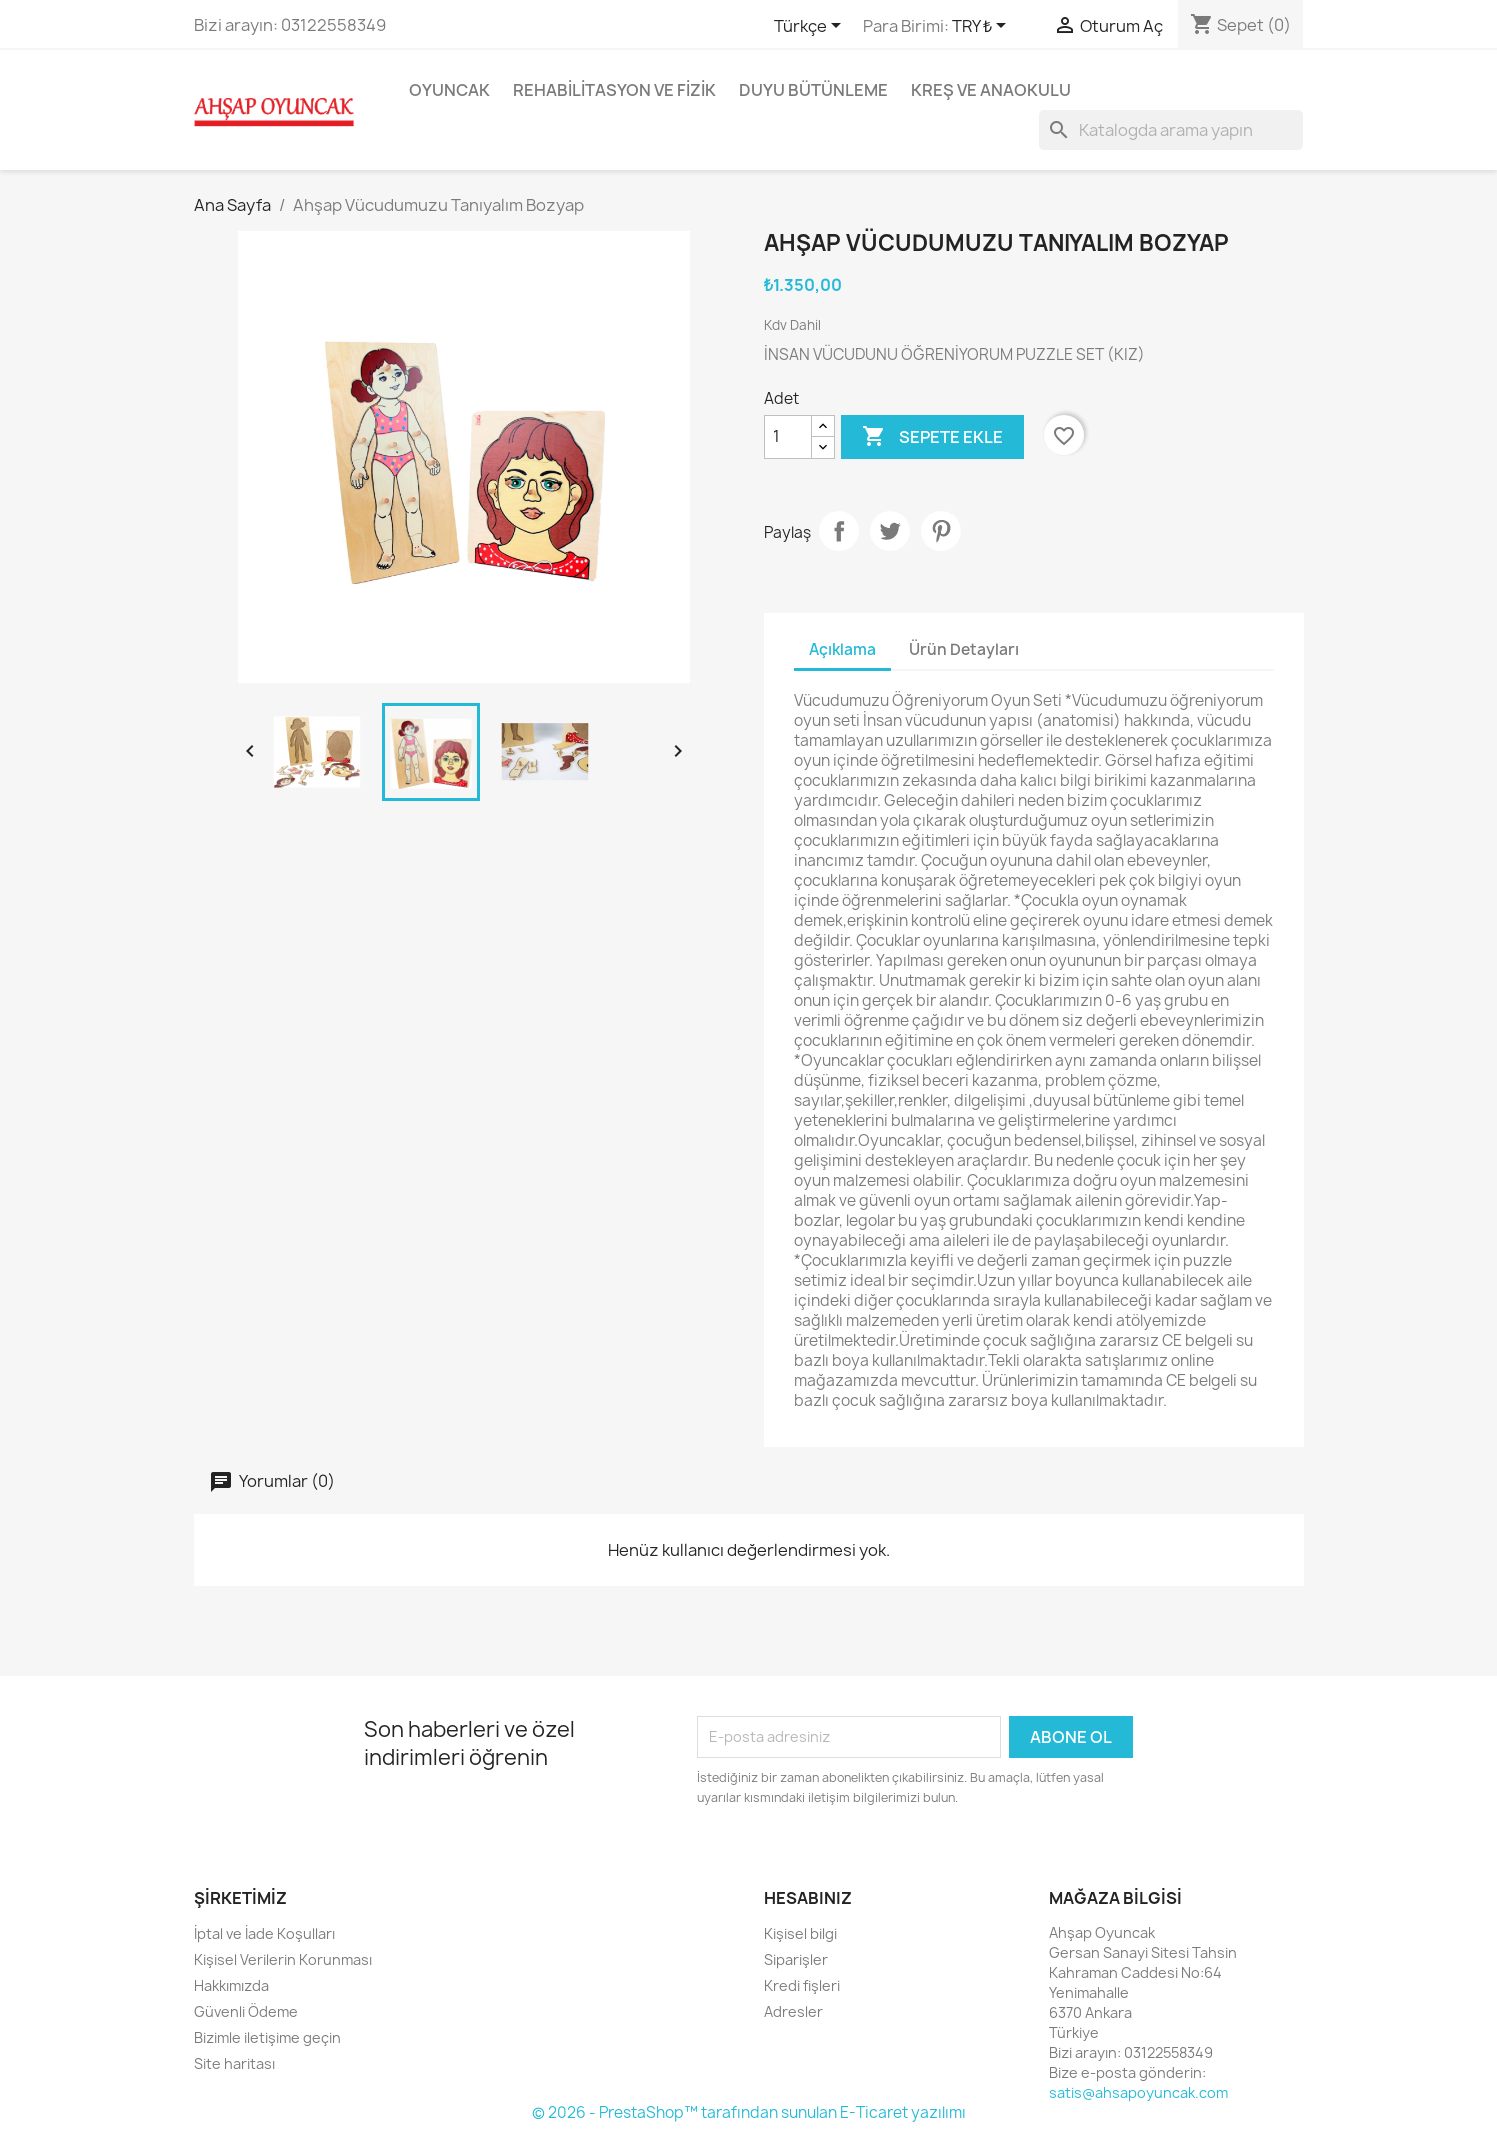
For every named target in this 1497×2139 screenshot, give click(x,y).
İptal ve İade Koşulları (264, 1933)
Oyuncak (449, 90)
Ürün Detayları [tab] (964, 649)
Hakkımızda (231, 1985)
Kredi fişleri (802, 1985)
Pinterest (941, 531)
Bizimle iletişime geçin (267, 2037)
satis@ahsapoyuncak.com (1138, 2092)
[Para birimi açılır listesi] (982, 27)
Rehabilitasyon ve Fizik (614, 90)
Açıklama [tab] (842, 649)
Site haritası (234, 2063)
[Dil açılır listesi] (811, 27)
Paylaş (839, 531)
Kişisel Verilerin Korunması (283, 1959)
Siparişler (796, 1959)
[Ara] (1171, 130)
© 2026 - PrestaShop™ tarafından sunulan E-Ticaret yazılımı (749, 2112)
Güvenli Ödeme (246, 2011)
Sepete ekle (932, 437)
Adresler (793, 2011)
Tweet (890, 531)
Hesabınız (808, 1898)
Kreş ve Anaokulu (991, 90)
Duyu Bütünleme (813, 90)
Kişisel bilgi (800, 1933)
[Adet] (788, 437)
